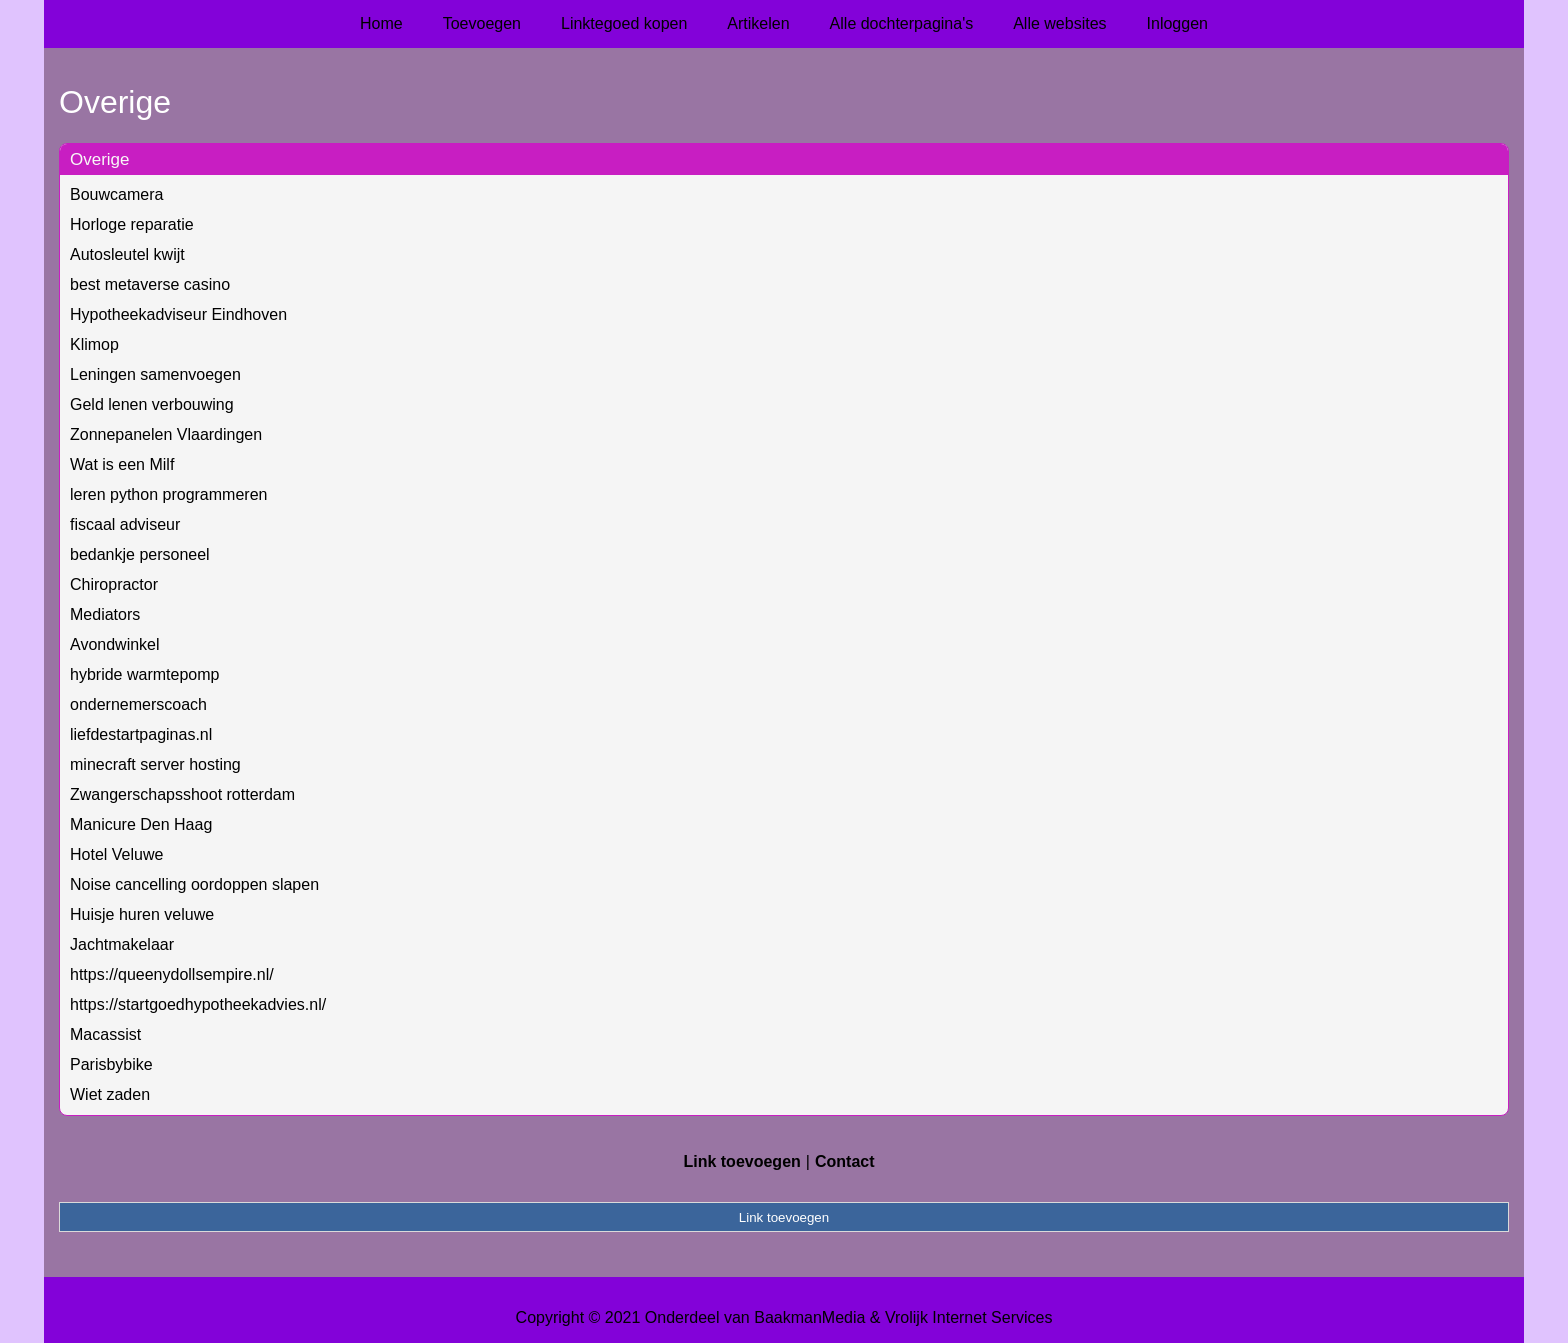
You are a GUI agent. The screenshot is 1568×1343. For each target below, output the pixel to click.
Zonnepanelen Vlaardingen (166, 434)
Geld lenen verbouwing (152, 404)
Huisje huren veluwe (142, 914)
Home (381, 23)
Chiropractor (114, 584)
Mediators (105, 614)
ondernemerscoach (138, 704)
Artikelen (758, 23)
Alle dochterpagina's (902, 23)
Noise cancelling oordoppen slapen (194, 884)
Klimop (94, 344)
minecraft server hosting (155, 764)
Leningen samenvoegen (155, 374)
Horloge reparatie (132, 224)
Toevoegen (482, 23)
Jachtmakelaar (122, 944)
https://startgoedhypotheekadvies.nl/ (198, 1004)
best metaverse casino (150, 284)
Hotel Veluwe (116, 854)
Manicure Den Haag (141, 824)
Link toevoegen (741, 1161)
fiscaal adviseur (125, 524)
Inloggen (1177, 23)
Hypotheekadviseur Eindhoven (178, 314)
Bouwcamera (116, 194)
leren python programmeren (168, 494)
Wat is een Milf (122, 464)
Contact (845, 1161)
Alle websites (1059, 23)
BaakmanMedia (809, 1317)
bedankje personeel (140, 554)
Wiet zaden (110, 1094)
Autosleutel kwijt (127, 254)
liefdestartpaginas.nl (141, 734)
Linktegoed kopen (624, 23)
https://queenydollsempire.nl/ (172, 974)
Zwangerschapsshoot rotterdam (182, 794)
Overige (100, 159)
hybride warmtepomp (144, 674)
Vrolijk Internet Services (968, 1317)
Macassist (105, 1034)
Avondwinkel (115, 644)
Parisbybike (111, 1064)
